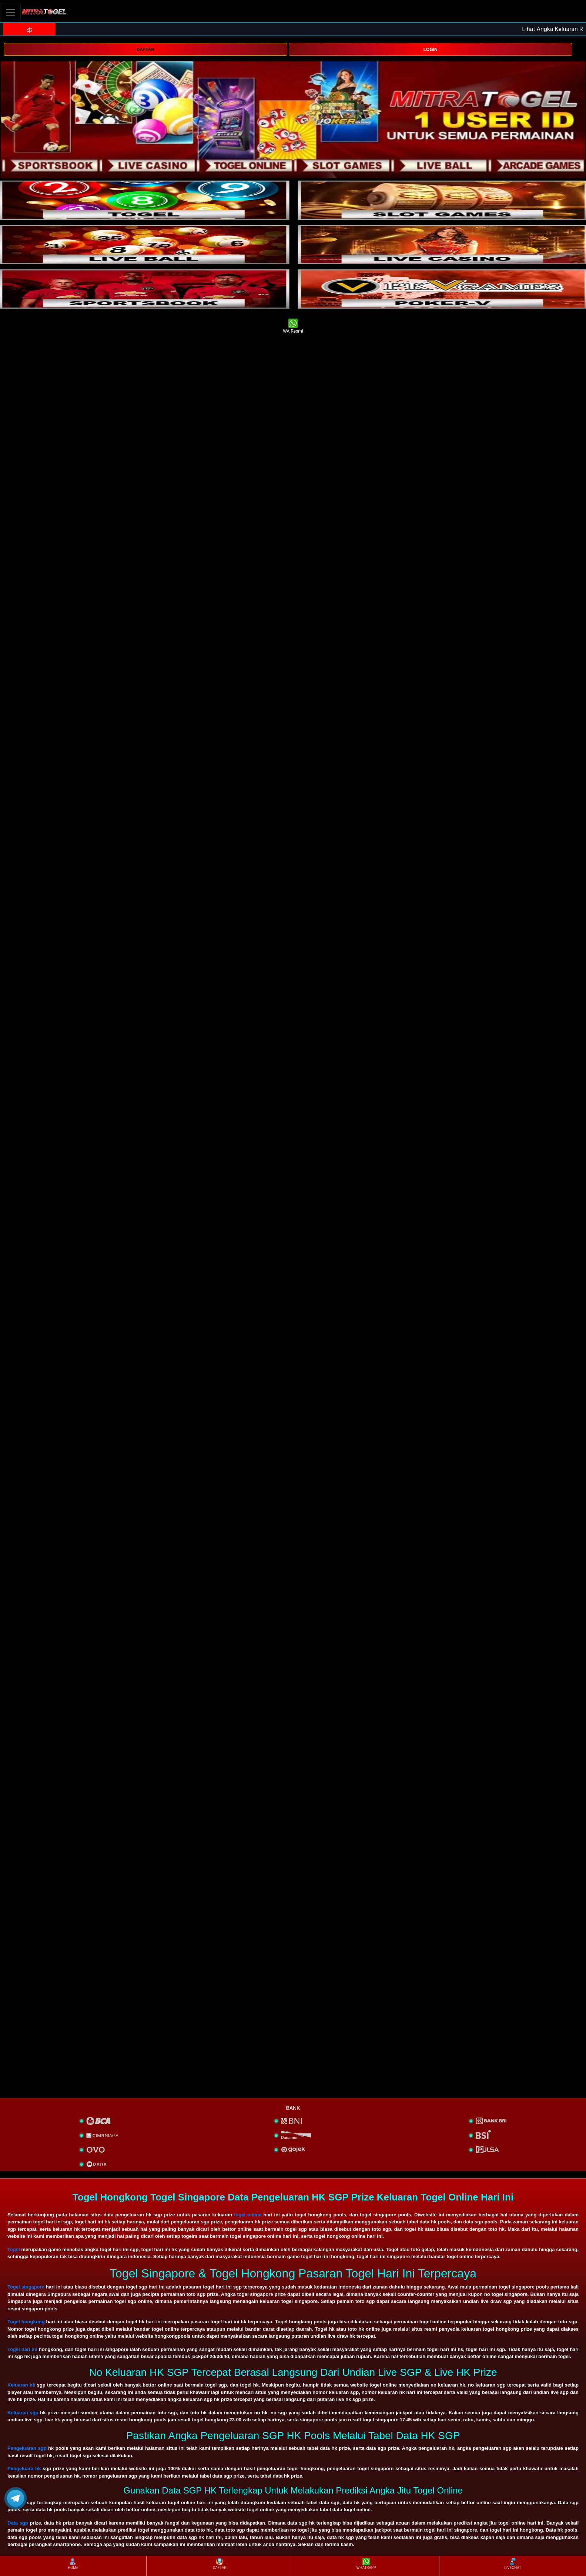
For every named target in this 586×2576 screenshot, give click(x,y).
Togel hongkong (26, 2321)
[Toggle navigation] (10, 12)
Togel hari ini (22, 2349)
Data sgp (17, 2523)
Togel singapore (25, 2287)
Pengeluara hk (24, 2468)
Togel (13, 2249)
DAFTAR (145, 49)
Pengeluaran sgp (27, 2448)
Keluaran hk (21, 2385)
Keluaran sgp (22, 2412)
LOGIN (430, 49)
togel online (247, 2214)
